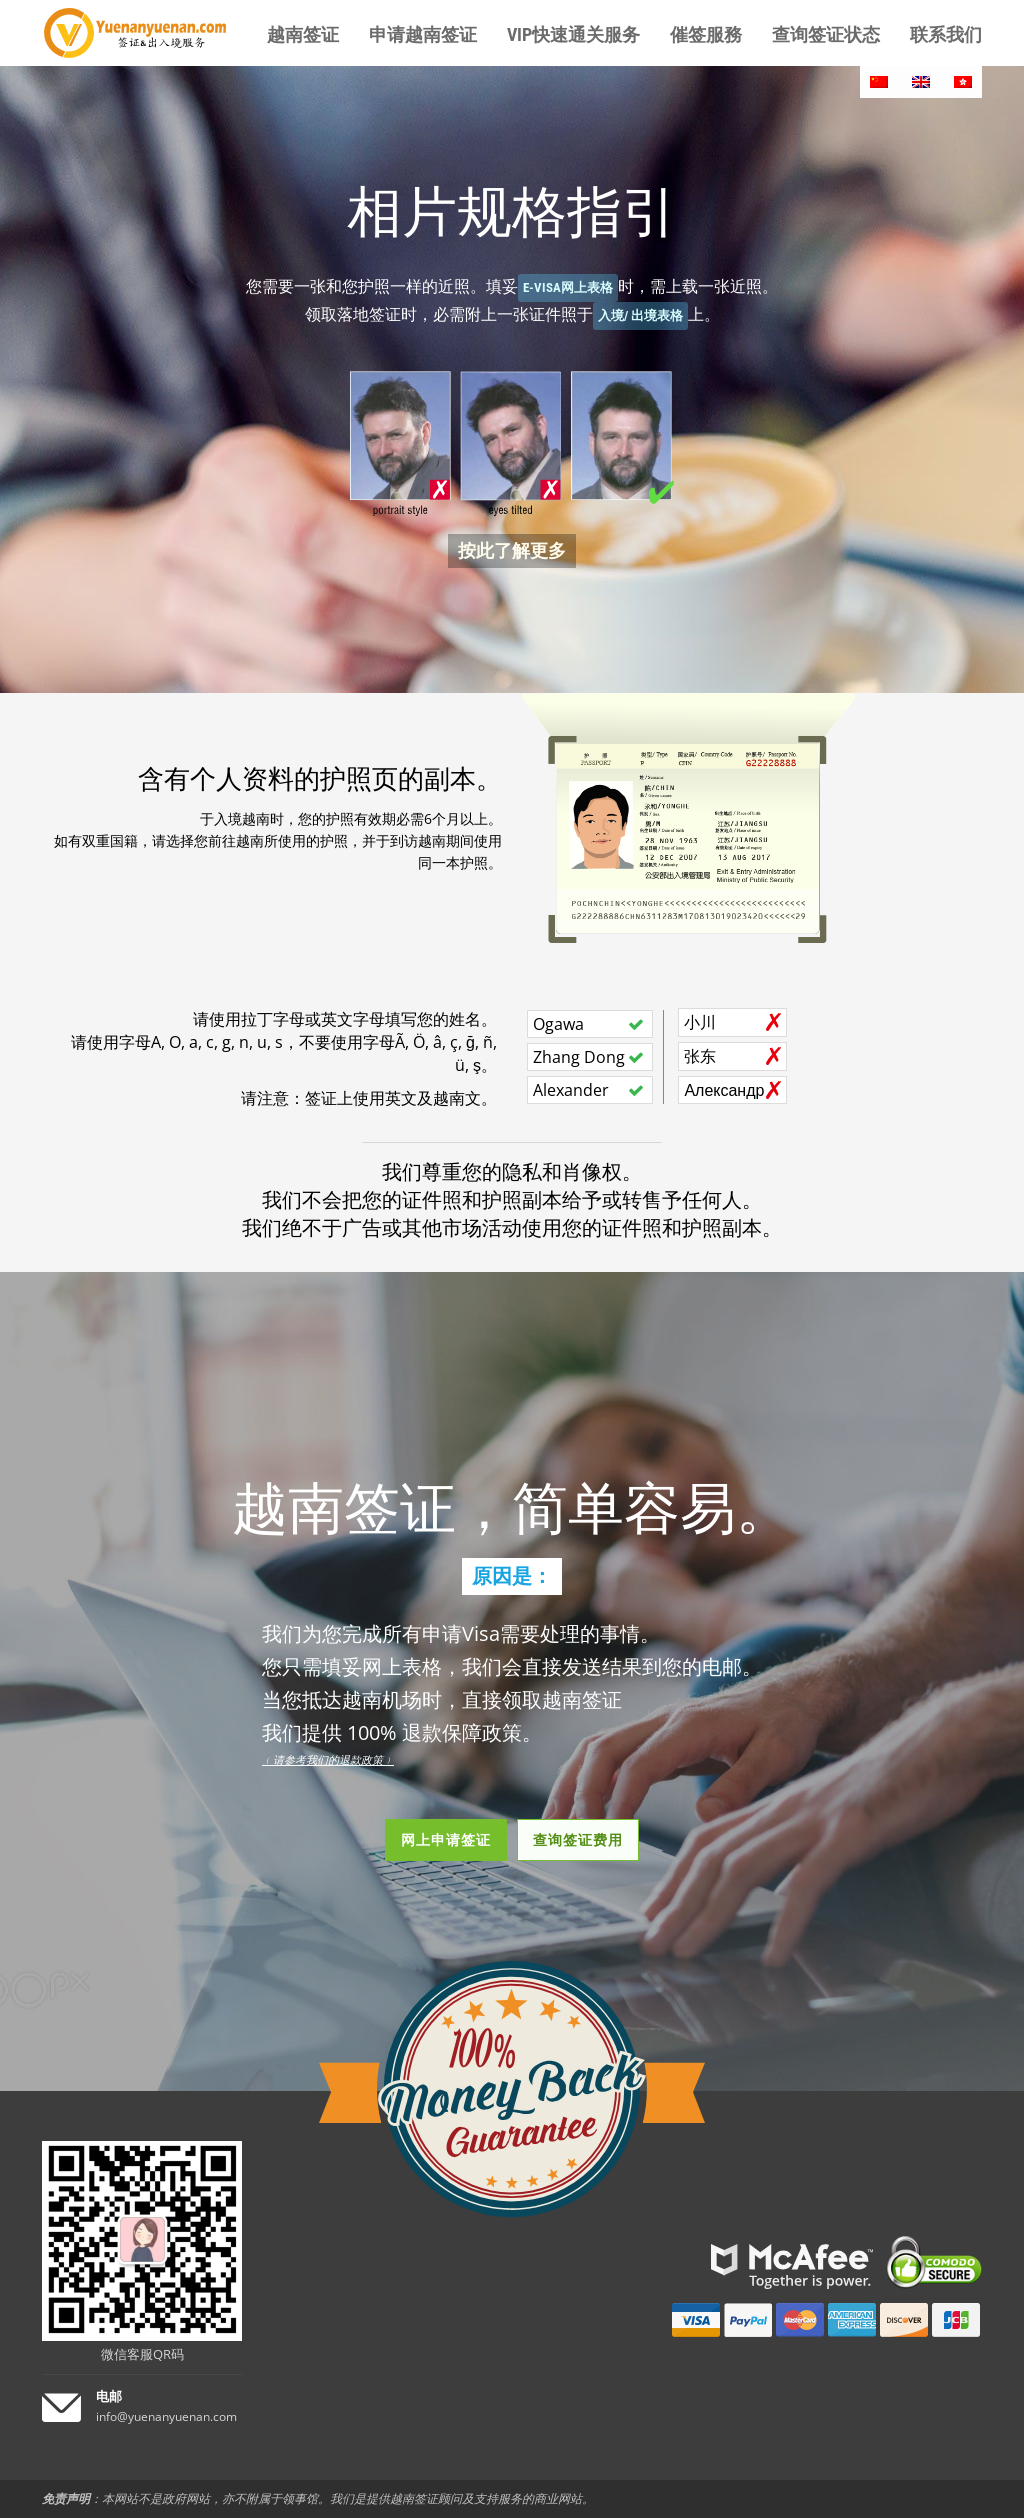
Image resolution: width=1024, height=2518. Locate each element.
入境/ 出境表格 (640, 315)
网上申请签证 (446, 1839)
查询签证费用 (578, 1839)
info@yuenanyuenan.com (166, 2416)
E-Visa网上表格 (568, 287)
